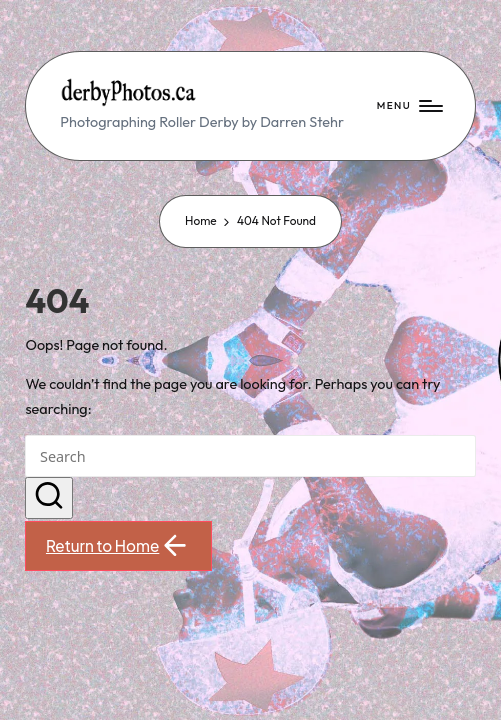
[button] (49, 498)
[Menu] (409, 106)
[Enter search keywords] (250, 456)
